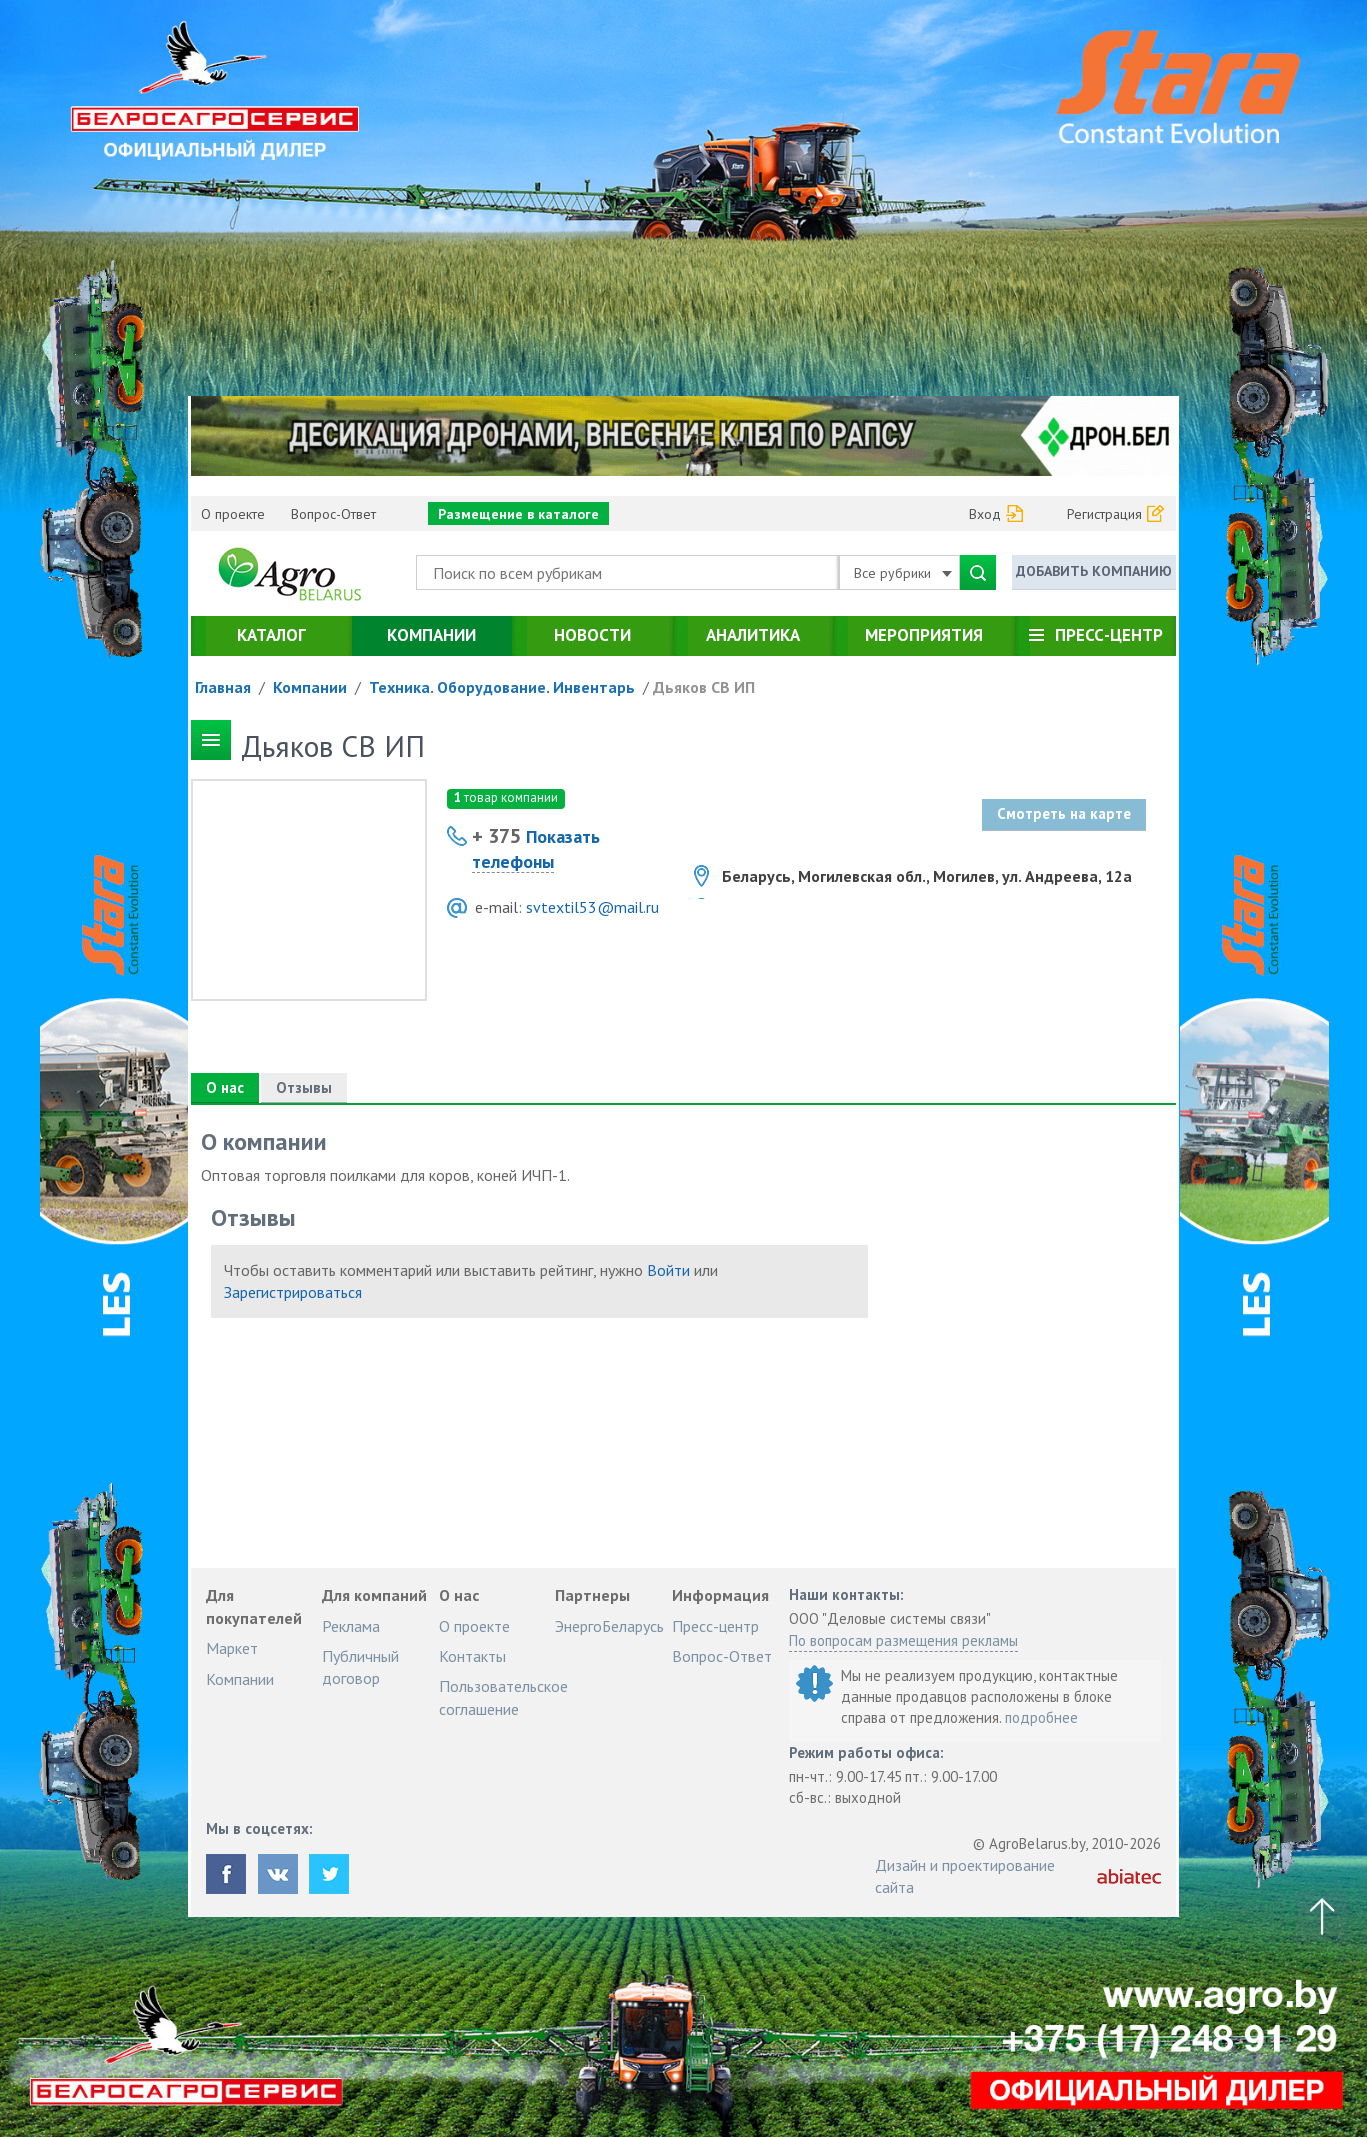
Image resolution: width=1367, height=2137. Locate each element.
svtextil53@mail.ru (592, 907)
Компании (431, 635)
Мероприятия (924, 635)
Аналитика (753, 635)
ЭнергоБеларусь (609, 1626)
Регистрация (1104, 514)
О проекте (233, 514)
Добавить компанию (1094, 571)
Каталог (271, 635)
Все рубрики (903, 573)
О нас (225, 1087)
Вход (985, 514)
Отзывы (304, 1087)
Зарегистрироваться (293, 1292)
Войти (668, 1270)
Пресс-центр (1109, 635)
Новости (592, 635)
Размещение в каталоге (518, 514)
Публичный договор (360, 1667)
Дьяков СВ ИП (704, 687)
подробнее (1041, 1717)
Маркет (232, 1648)
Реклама (351, 1626)
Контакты (472, 1656)
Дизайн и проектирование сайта (965, 1876)
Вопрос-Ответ (333, 514)
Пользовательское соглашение (503, 1697)
